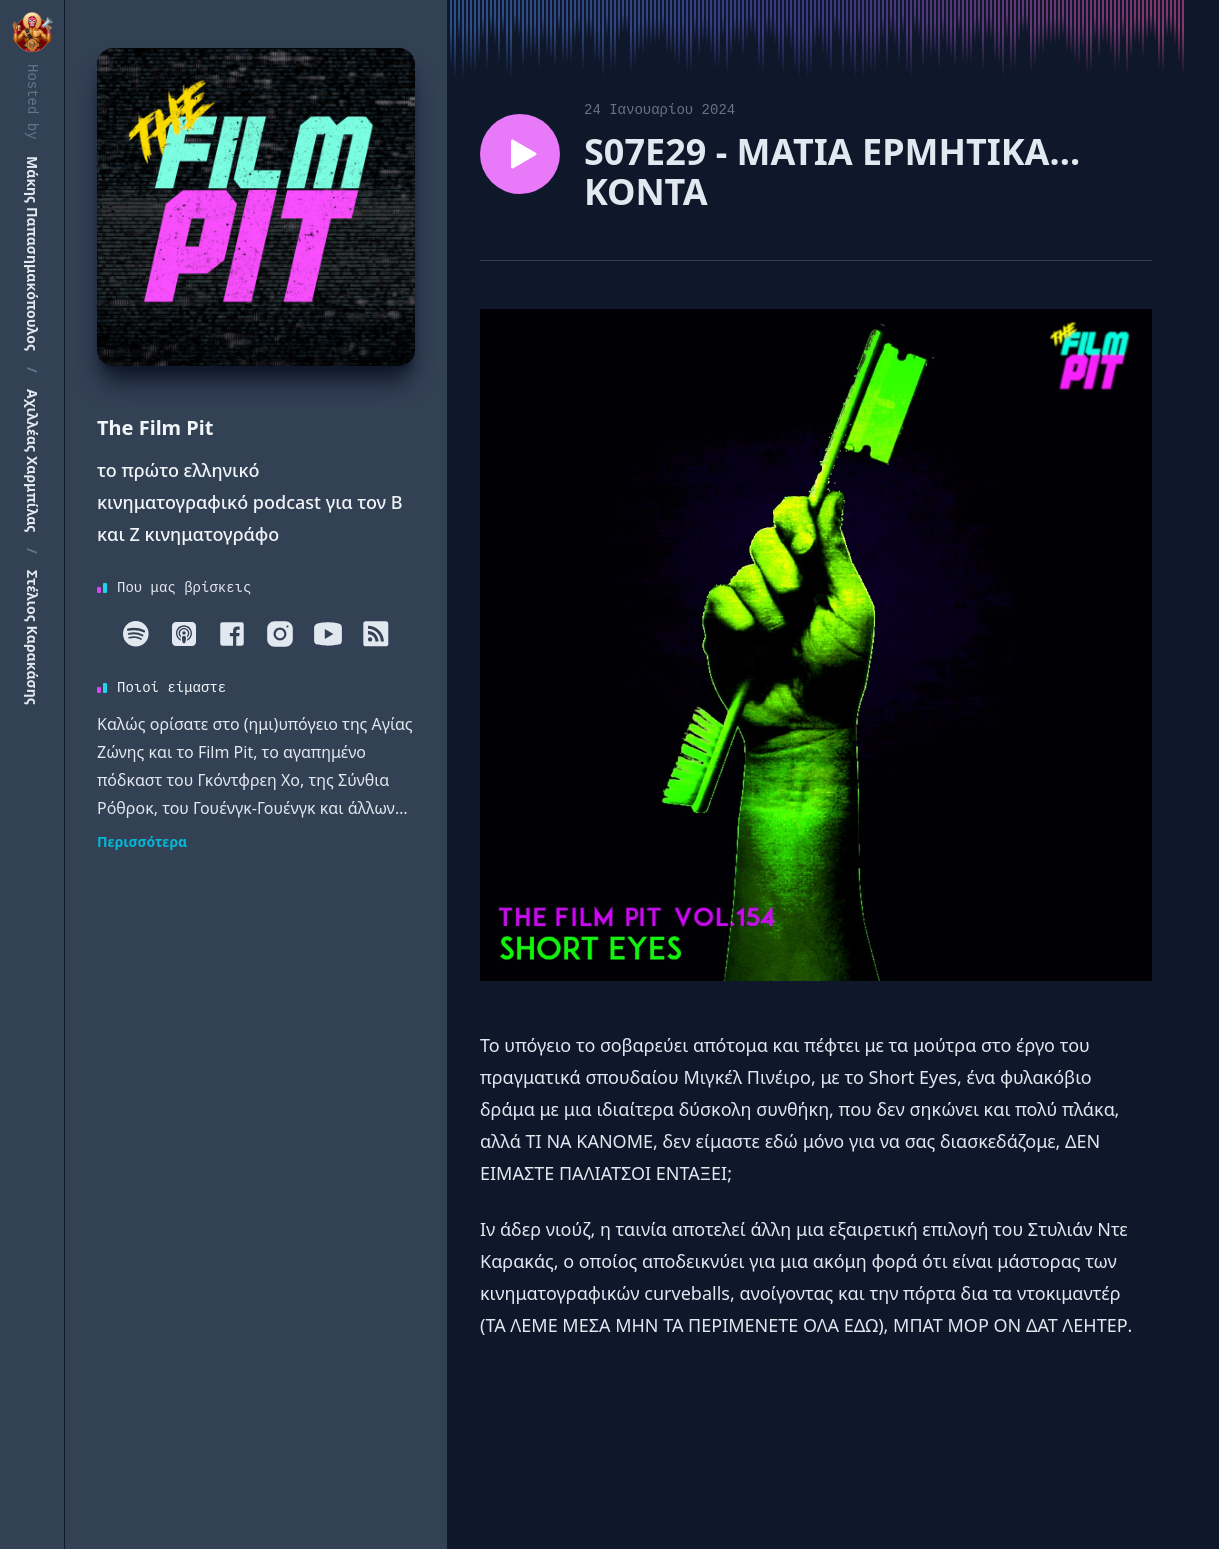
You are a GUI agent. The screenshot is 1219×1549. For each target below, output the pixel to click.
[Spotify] (136, 634)
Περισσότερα (142, 841)
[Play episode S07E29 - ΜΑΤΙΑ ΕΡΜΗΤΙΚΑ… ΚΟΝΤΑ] (520, 154)
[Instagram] (280, 634)
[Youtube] (328, 634)
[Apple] (184, 634)
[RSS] (376, 634)
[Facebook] (232, 634)
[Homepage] (256, 207)
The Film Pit (155, 427)
